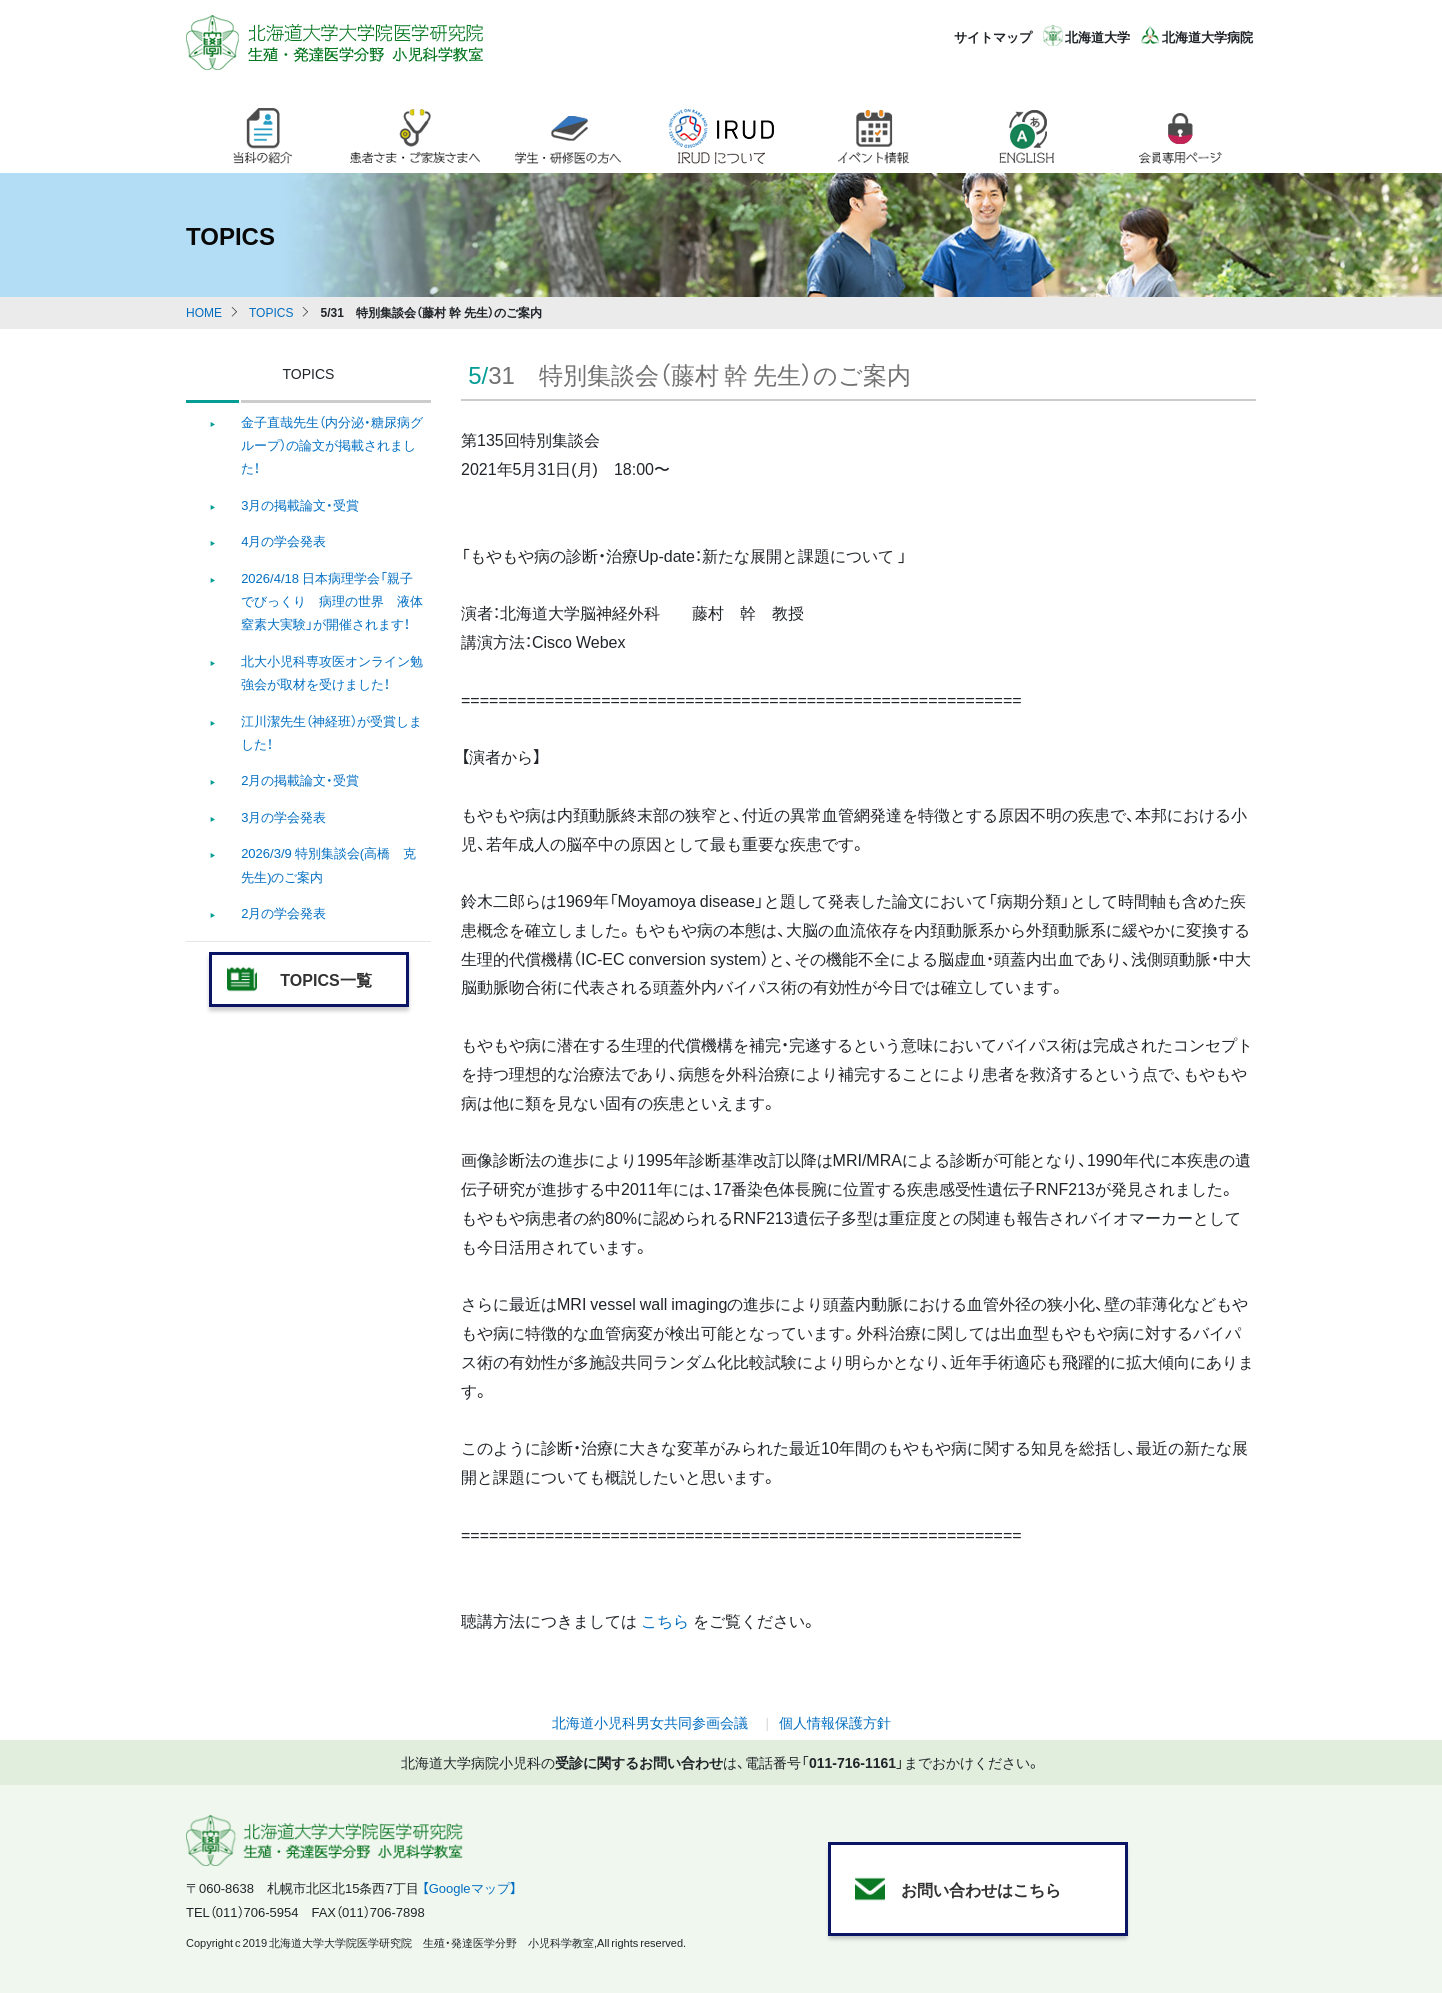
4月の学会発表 (283, 540)
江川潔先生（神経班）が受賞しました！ (331, 732)
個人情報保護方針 (835, 1722)
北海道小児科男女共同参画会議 (650, 1722)
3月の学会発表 (283, 816)
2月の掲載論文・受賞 (300, 779)
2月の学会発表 (283, 912)
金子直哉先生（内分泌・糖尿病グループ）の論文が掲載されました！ (332, 445)
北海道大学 (1097, 36)
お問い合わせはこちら (981, 1889)
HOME (204, 312)
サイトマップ (993, 36)
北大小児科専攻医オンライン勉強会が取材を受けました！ (332, 672)
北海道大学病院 (1207, 36)
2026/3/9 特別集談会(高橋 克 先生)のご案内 (328, 864)
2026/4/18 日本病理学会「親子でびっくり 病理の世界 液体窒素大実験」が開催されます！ (332, 601)
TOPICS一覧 (325, 979)
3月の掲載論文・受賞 (300, 504)
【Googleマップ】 (469, 1887)
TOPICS (271, 312)
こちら (667, 1620)
